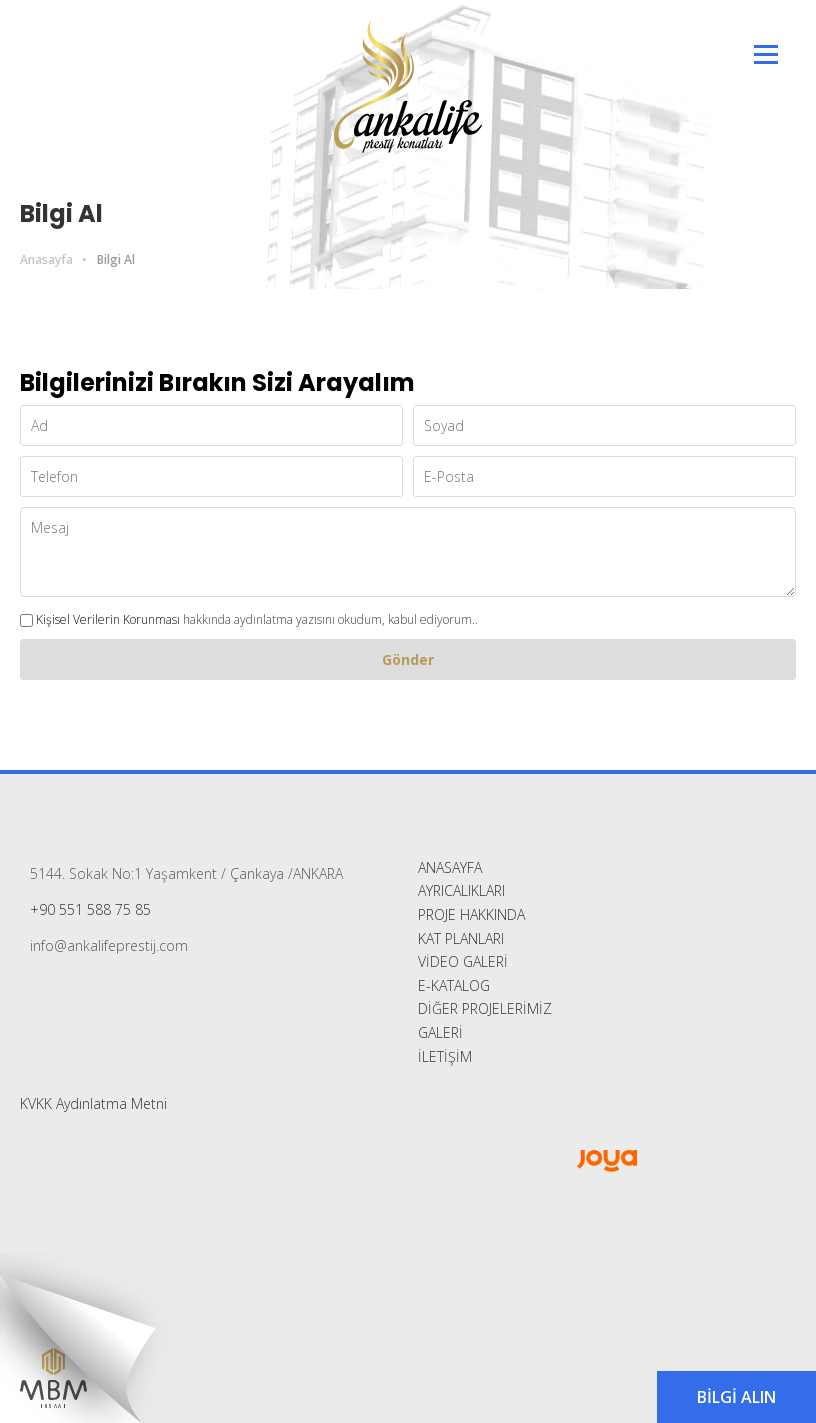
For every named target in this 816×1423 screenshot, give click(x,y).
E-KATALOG (454, 985)
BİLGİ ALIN (736, 1397)
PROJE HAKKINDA (471, 914)
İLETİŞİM (445, 1056)
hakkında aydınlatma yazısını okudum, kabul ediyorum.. (249, 620)
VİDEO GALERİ (463, 961)
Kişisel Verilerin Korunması (108, 619)
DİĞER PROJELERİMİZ (485, 1008)
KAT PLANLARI (461, 938)
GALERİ (440, 1032)
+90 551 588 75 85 (90, 909)
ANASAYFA (450, 867)
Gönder (408, 659)
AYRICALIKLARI (461, 890)
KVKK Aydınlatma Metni (93, 1103)
